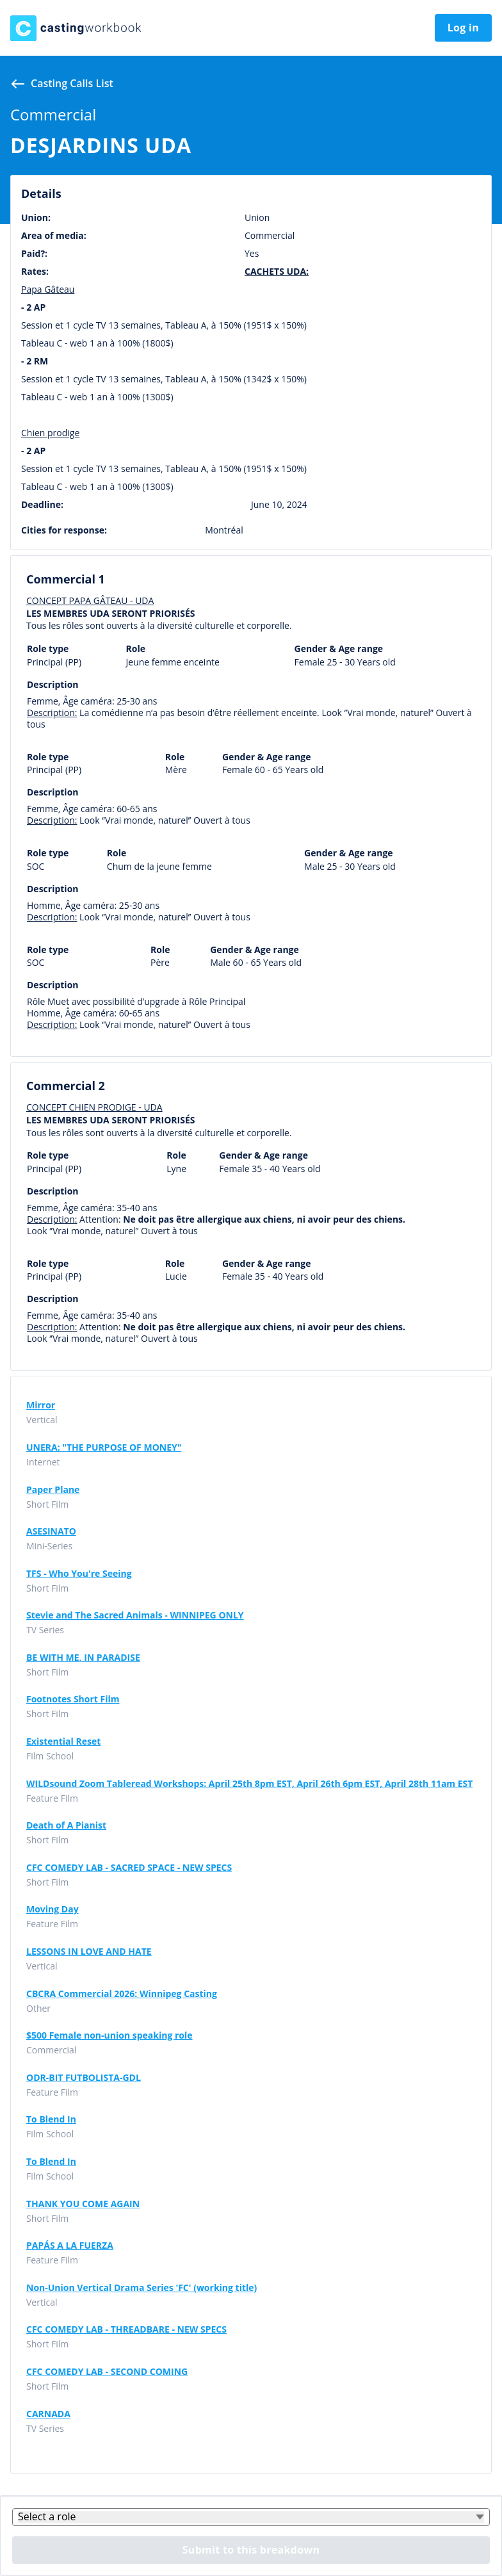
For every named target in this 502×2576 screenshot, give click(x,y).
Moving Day (52, 1909)
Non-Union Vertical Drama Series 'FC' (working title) (141, 2288)
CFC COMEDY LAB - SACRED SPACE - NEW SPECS (129, 1867)
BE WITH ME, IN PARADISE (83, 1657)
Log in (463, 27)
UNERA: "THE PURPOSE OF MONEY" (103, 1447)
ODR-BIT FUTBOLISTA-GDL (83, 2077)
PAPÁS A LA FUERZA (69, 2245)
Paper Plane (52, 1490)
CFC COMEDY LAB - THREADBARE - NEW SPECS (126, 2329)
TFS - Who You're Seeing (79, 1573)
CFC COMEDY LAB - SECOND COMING (107, 2371)
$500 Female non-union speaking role (109, 2035)
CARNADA (48, 2414)
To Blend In (51, 2119)
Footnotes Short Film (73, 1699)
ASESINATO (51, 1531)
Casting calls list (72, 83)
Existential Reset (63, 1741)
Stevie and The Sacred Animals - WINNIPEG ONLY (135, 1615)
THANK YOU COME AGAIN (83, 2204)
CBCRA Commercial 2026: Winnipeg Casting (121, 1994)
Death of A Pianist (66, 1825)
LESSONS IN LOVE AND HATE (89, 1951)
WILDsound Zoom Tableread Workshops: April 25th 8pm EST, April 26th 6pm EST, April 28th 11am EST (249, 1783)
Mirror (40, 1405)
